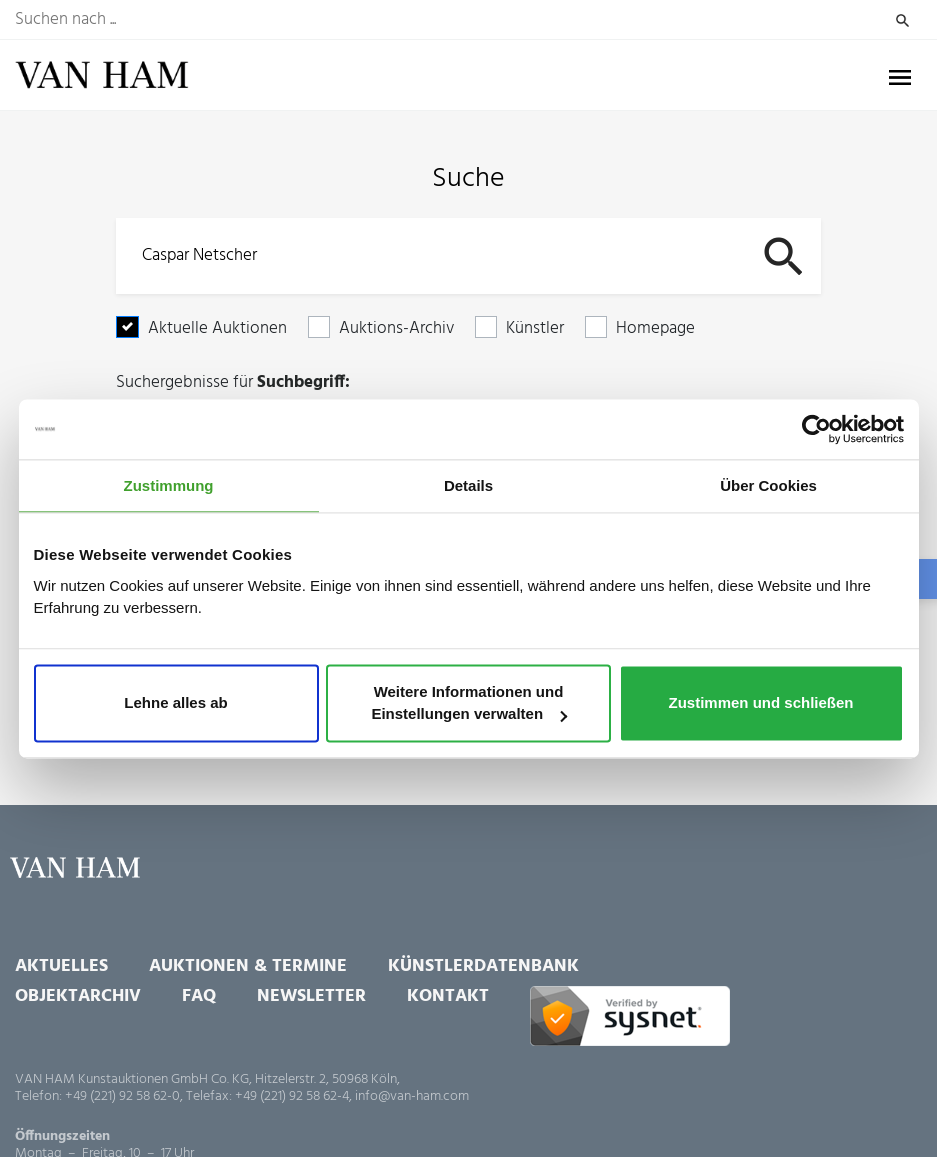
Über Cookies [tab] (768, 485)
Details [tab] (468, 485)
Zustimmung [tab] (169, 485)
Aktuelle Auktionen (217, 328)
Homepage (655, 328)
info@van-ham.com (412, 1096)
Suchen (902, 20)
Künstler (535, 328)
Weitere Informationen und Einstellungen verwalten (469, 703)
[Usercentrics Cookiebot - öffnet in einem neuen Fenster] (816, 429)
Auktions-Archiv (396, 328)
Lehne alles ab (175, 703)
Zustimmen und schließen (760, 703)
